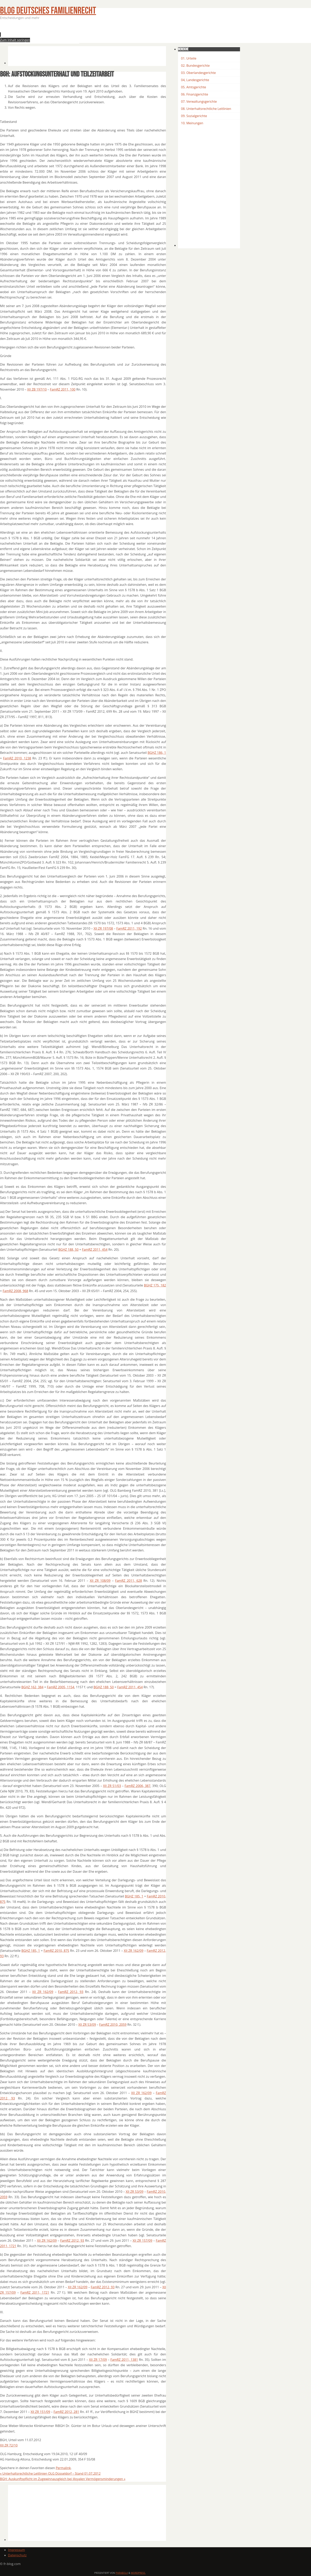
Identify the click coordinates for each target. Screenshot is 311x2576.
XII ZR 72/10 (9, 2445)
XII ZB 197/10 (37, 389)
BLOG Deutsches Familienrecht (48, 10)
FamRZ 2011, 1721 (34, 2292)
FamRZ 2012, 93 (70, 1992)
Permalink (63, 2468)
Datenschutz (17, 2555)
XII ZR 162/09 (133, 1950)
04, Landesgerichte (195, 80)
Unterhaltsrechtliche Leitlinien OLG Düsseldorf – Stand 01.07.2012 (50, 2473)
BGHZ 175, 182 (155, 1285)
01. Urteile (188, 58)
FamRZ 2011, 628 (128, 1580)
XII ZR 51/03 (112, 1786)
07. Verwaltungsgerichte (199, 101)
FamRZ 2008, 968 (15, 1291)
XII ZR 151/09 (40, 2412)
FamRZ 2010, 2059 (113, 2024)
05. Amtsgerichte (193, 87)
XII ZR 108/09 (100, 1580)
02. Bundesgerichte (195, 65)
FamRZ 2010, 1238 (17, 758)
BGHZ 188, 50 (68, 1249)
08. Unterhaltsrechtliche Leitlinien (206, 108)
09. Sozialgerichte (194, 116)
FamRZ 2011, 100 (62, 389)
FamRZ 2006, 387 (137, 1786)
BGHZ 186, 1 (157, 752)
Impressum (16, 2550)
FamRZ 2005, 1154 (60, 1687)
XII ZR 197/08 (103, 928)
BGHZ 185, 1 (134, 1896)
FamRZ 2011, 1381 (124, 2359)
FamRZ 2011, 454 (94, 1249)
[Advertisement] (81, 33)
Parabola (122, 2573)
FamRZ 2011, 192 (129, 928)
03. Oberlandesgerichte (198, 73)
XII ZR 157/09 (142, 2240)
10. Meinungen (192, 123)
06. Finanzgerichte (194, 94)
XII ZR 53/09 (87, 2024)
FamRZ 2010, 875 (56, 1950)
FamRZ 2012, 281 (66, 2412)
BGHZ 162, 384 (32, 1687)
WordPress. (138, 2573)
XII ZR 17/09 (98, 2359)
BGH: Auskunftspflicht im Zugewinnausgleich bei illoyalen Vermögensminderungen (62, 2479)
